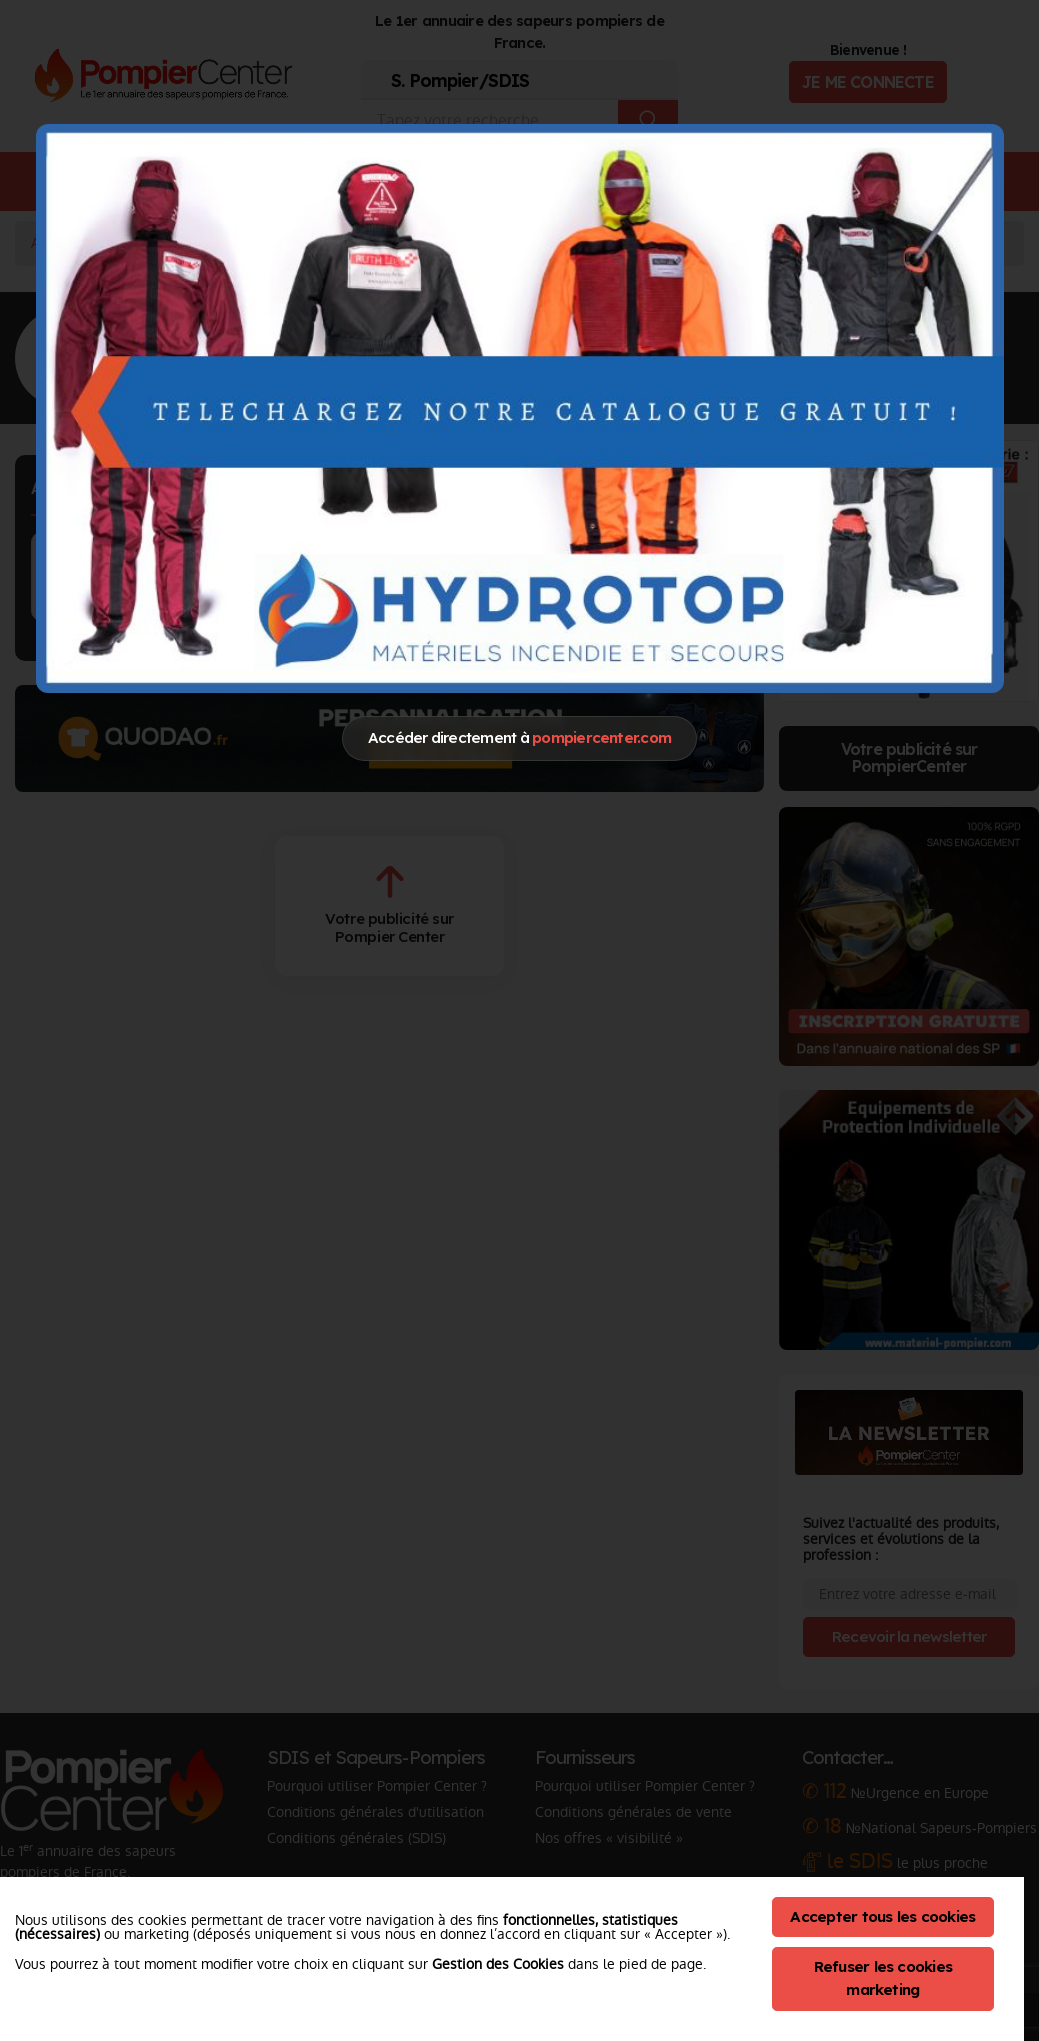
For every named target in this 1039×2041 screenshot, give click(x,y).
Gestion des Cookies (498, 1964)
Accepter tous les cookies (882, 1916)
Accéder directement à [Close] (519, 737)
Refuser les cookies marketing (883, 1978)
